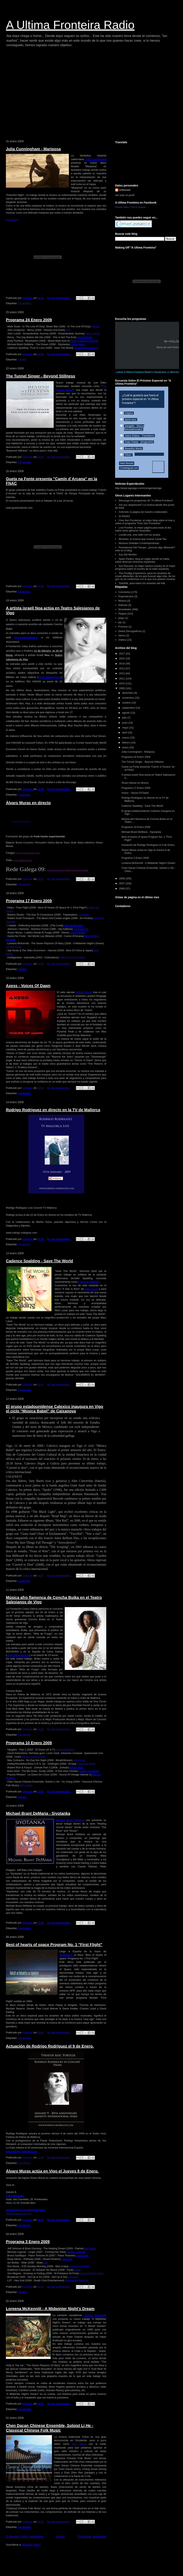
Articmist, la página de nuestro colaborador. (143, 511)
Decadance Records (76, 2280)
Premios (123, 626)
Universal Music (65, 1749)
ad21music (79, 1760)
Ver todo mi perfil (124, 195)
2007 (122, 883)
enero (125, 747)
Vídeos (122, 639)
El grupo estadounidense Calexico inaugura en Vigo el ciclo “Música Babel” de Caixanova (54, 1408)
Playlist (22, 359)
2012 (122, 673)
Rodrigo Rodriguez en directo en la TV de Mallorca (53, 1110)
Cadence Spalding (88, 1281)
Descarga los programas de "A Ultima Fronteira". (146, 500)
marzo (126, 737)
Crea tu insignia (137, 207)
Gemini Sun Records (33, 1756)
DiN (46, 2262)
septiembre (129, 707)
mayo (125, 727)
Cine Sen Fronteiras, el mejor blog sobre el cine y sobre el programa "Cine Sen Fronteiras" (145, 522)
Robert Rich (76, 1767)
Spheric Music (84, 992)
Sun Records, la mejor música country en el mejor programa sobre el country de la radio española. (145, 567)
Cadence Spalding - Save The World (39, 1261)
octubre (126, 702)
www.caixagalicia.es (26, 637)
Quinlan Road (14, 946)
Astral (77, 2269)
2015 (122, 658)
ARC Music (25, 1785)
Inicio (60, 2537)
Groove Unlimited (88, 1771)
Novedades (24, 303)
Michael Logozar (76, 2251)
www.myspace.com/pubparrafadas (25, 2209)
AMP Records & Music (72, 957)
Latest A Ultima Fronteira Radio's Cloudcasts (141, 372)
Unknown (125, 189)
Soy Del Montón (128, 554)
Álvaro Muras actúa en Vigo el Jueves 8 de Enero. (52, 2171)
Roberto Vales (122, 207)
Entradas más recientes (24, 2537)
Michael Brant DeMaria (70, 1820)
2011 (122, 678)
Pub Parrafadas (15, 2195)
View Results (126, 463)
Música (122, 600)
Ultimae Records (73, 925)
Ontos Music (78, 344)
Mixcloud (175, 372)
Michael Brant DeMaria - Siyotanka (38, 1813)
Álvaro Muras (77, 932)
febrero (126, 742)
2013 (122, 668)
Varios (121, 635)
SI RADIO (124, 516)
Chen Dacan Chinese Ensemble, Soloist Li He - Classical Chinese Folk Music (49, 2427)
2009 (122, 688)
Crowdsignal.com (129, 468)
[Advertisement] (39, 94)
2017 (122, 653)
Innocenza (12, 219)
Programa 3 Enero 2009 (28, 2241)
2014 (122, 663)
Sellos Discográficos (129, 631)
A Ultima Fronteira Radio (70, 24)
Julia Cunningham (95, 159)
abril (125, 732)
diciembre (128, 692)
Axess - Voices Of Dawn (28, 985)
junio (125, 722)
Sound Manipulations (86, 347)
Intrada (95, 326)
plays (121, 617)
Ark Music (89, 2248)
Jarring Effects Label (91, 2273)
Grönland (73, 2276)
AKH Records (84, 337)
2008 (122, 878)
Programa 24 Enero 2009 (29, 320)
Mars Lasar (91, 1288)
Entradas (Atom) (31, 2544)
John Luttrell (92, 333)
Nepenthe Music (86, 1763)
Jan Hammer (81, 928)
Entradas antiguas (91, 2537)
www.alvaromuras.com (19, 2213)
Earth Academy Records (84, 340)
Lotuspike (83, 914)
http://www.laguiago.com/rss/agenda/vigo (138, 488)
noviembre (128, 697)
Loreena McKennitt (95, 2315)
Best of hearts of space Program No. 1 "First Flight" (54, 1944)
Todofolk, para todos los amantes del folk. (142, 583)
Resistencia (66, 1954)
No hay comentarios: (59, 297)
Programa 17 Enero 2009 (29, 901)
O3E (68, 329)
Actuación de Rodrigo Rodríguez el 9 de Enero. (50, 2046)
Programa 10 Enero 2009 (29, 1743)
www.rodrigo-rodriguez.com (21, 2151)
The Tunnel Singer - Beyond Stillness (40, 376)
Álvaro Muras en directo (28, 803)
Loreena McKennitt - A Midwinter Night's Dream (50, 2308)
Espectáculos (125, 596)
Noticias (122, 605)
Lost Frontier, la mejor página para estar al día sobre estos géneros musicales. (143, 529)
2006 (122, 888)
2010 (122, 683)
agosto (126, 712)
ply (120, 622)
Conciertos (24, 591)
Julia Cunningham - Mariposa (33, 149)
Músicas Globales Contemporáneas (139, 543)
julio (125, 717)
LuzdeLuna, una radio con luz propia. (140, 534)
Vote (158, 467)
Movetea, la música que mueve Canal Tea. (143, 539)
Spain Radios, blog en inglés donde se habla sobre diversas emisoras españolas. (142, 560)
